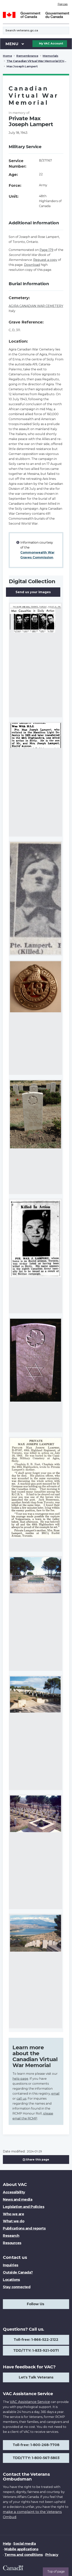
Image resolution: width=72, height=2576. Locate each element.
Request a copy (45, 260)
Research (11, 2236)
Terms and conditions (23, 2555)
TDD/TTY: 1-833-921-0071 (36, 2350)
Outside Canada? (18, 2272)
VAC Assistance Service (30, 2402)
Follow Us (35, 2304)
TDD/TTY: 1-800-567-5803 (36, 2458)
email (55, 2093)
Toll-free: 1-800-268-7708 (36, 2445)
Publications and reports (24, 2228)
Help (7, 2544)
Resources (12, 2243)
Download (32, 265)
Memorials (50, 56)
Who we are (13, 2214)
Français (63, 4)
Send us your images (33, 592)
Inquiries (10, 2265)
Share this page (36, 2159)
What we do (13, 2221)
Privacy (51, 2555)
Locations (11, 2280)
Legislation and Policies (23, 2207)
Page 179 (46, 250)
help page (20, 2078)
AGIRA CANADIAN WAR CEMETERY (36, 306)
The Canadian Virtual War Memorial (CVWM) (39, 61)
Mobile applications (21, 2549)
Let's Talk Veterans (36, 2377)
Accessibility (14, 2192)
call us (21, 2098)
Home (7, 56)
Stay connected (16, 2287)
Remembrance (27, 56)
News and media (17, 2199)
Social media (24, 2544)
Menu (14, 43)
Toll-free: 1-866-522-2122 (36, 2340)
